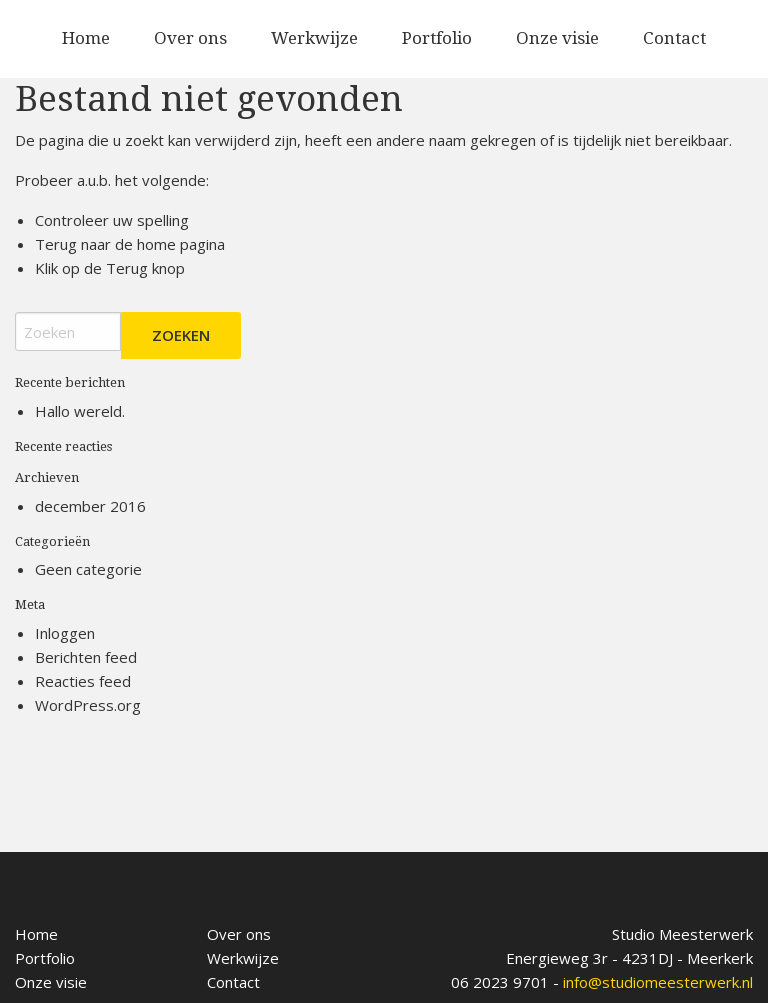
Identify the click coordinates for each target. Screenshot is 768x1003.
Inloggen (65, 633)
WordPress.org (88, 705)
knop (166, 268)
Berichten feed (86, 657)
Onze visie (557, 38)
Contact (674, 38)
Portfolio (437, 38)
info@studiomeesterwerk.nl (658, 982)
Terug (127, 268)
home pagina (181, 244)
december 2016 (90, 506)
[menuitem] (86, 39)
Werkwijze (314, 38)
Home (86, 38)
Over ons (190, 38)
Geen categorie (88, 569)
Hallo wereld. (80, 411)
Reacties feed (83, 681)
